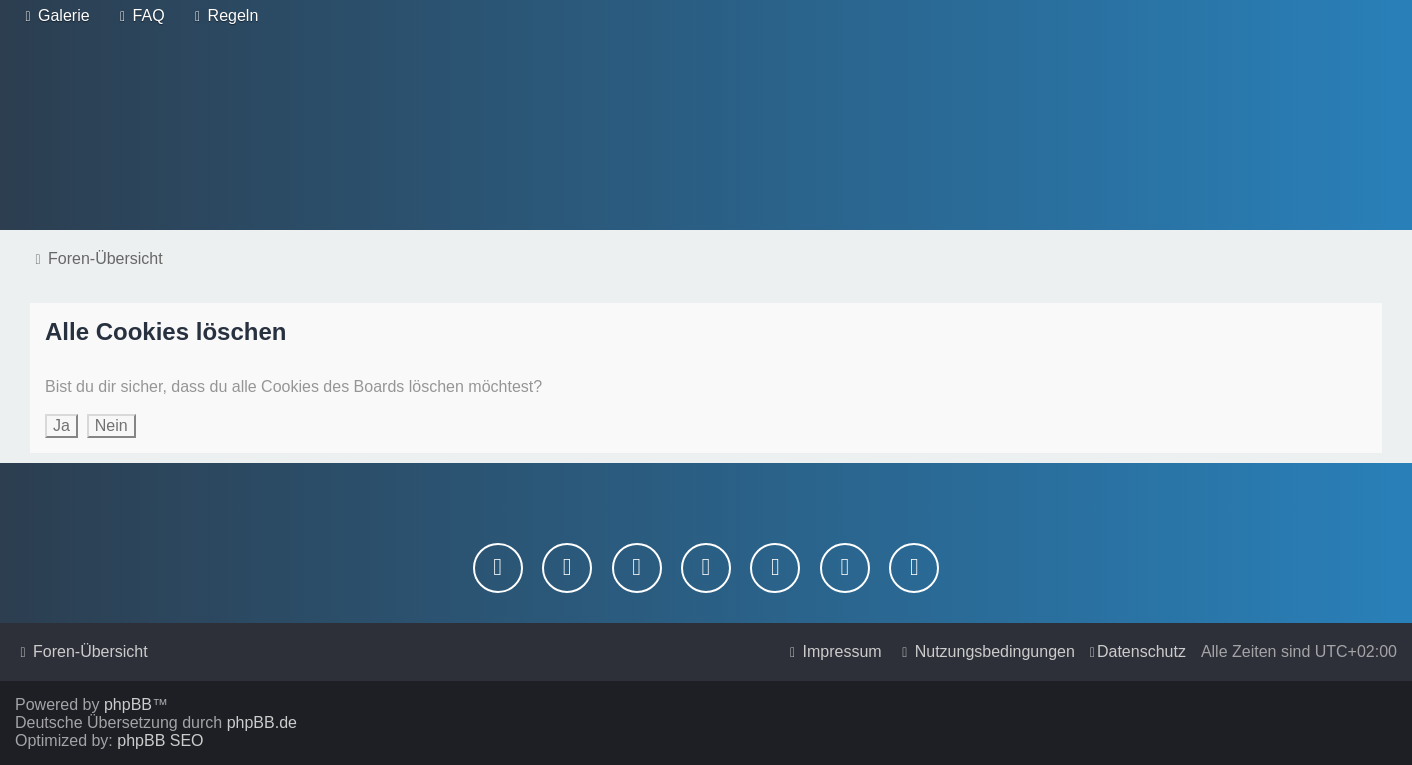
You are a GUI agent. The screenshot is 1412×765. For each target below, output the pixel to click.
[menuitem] (55, 16)
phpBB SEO (160, 740)
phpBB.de (262, 722)
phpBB (128, 704)
